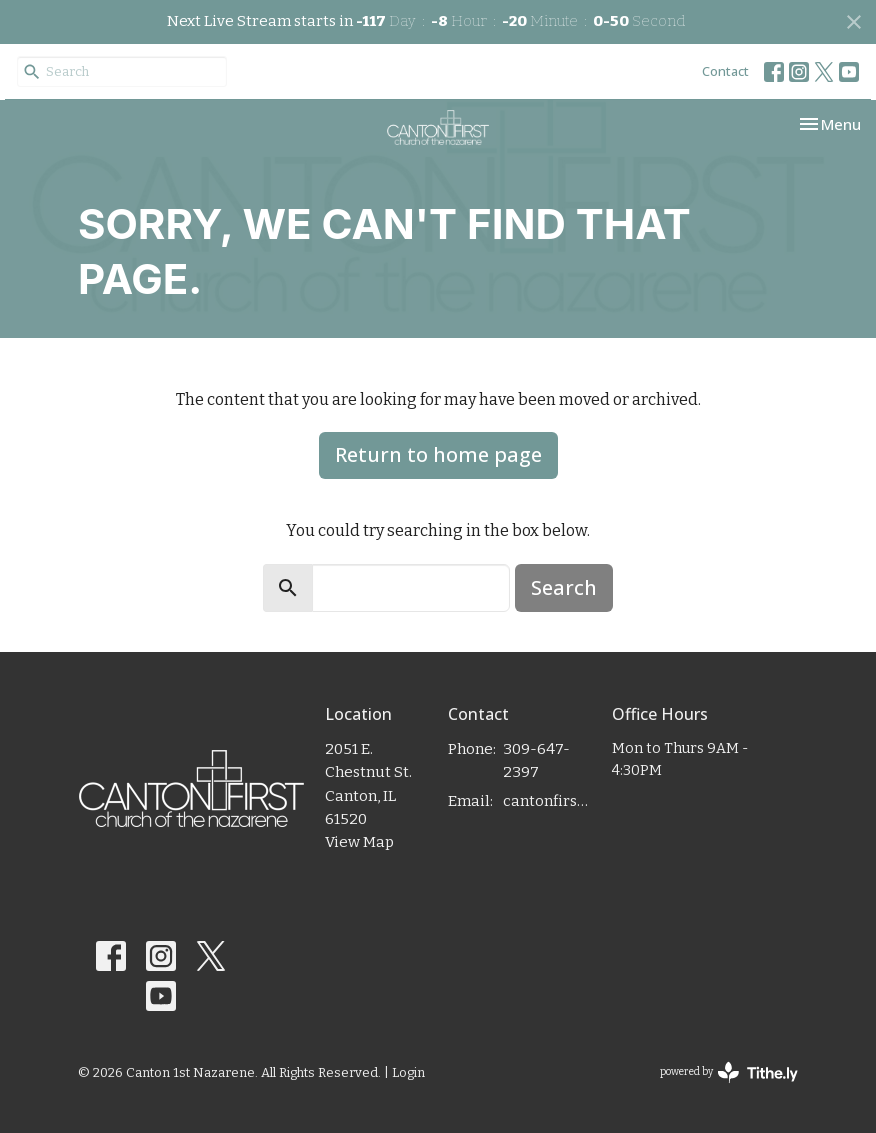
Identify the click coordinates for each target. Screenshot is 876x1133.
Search (564, 587)
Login (408, 1072)
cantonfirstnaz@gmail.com (547, 801)
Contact (725, 71)
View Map (359, 842)
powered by (729, 1072)
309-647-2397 (536, 760)
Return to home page (438, 454)
